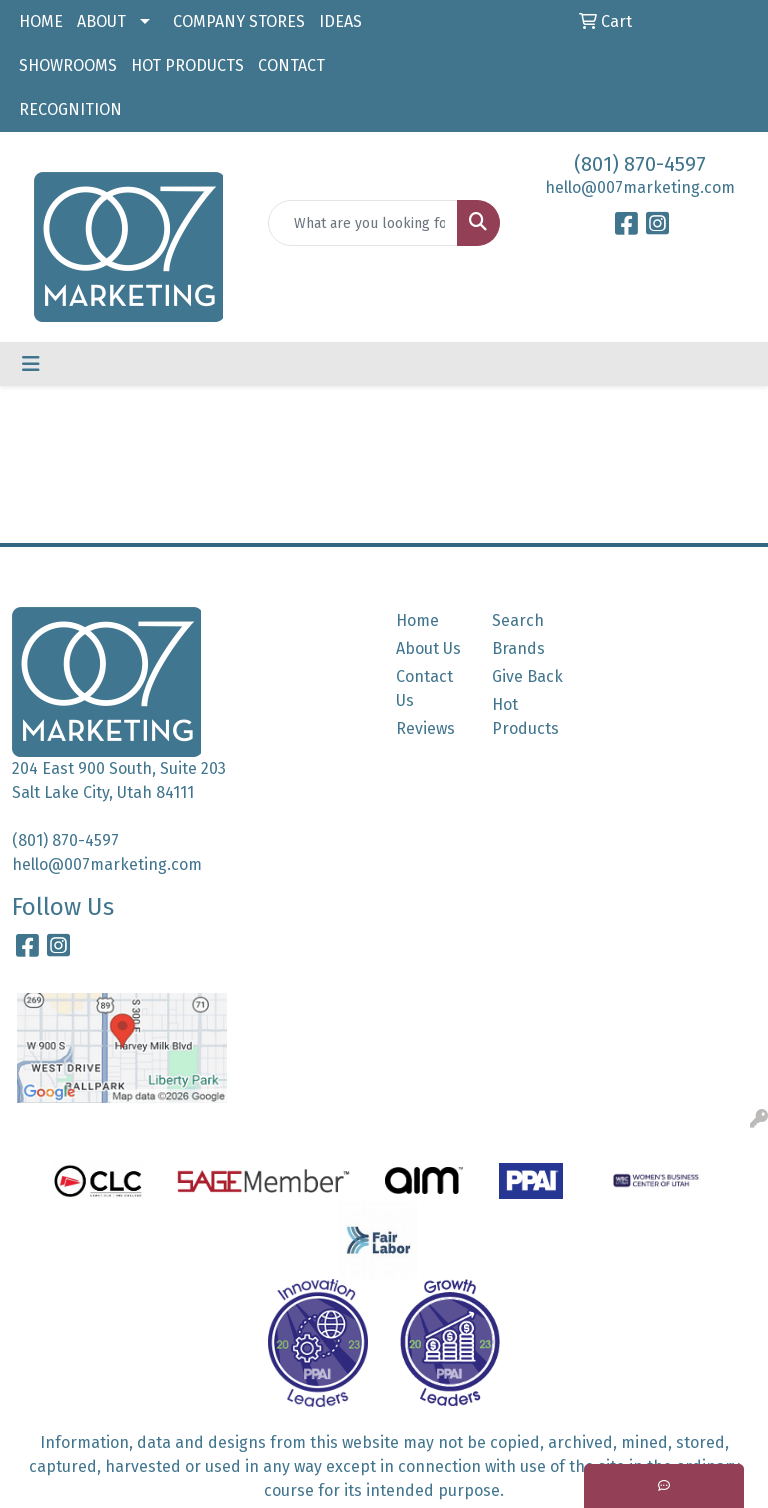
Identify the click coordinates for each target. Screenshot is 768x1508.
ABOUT (101, 21)
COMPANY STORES (239, 21)
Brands (518, 648)
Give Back (527, 676)
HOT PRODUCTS (187, 65)
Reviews (425, 728)
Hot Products (525, 716)
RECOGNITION (70, 109)
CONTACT (291, 65)
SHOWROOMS (68, 65)
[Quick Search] (363, 223)
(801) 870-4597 (640, 164)
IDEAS (340, 21)
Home (417, 620)
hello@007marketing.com (640, 187)
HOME (41, 21)
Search (518, 620)
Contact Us (424, 688)
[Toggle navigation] (31, 364)
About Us (428, 648)
